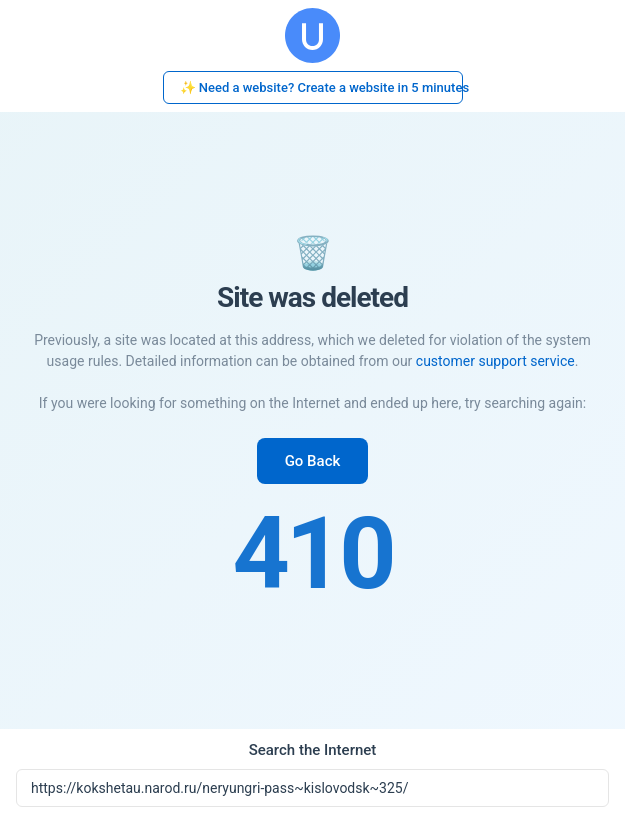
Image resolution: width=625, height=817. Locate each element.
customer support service (495, 361)
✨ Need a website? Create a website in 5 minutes (321, 87)
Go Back (313, 461)
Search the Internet (313, 750)
